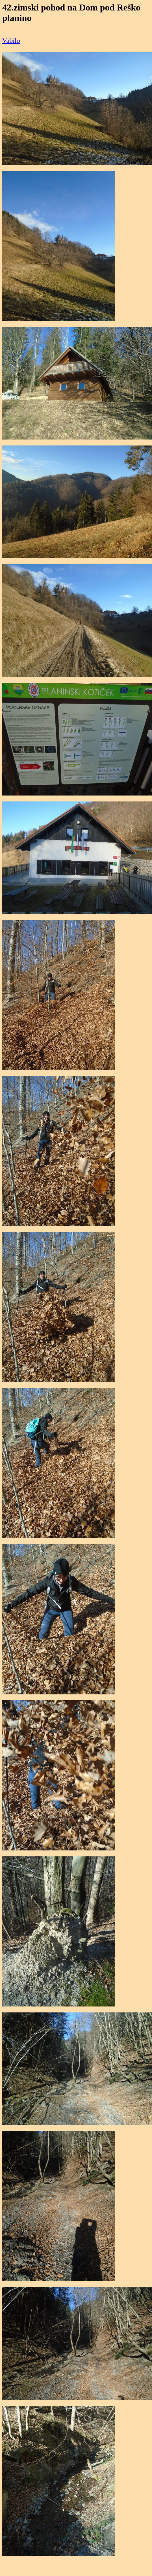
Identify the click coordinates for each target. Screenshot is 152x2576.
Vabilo (11, 40)
